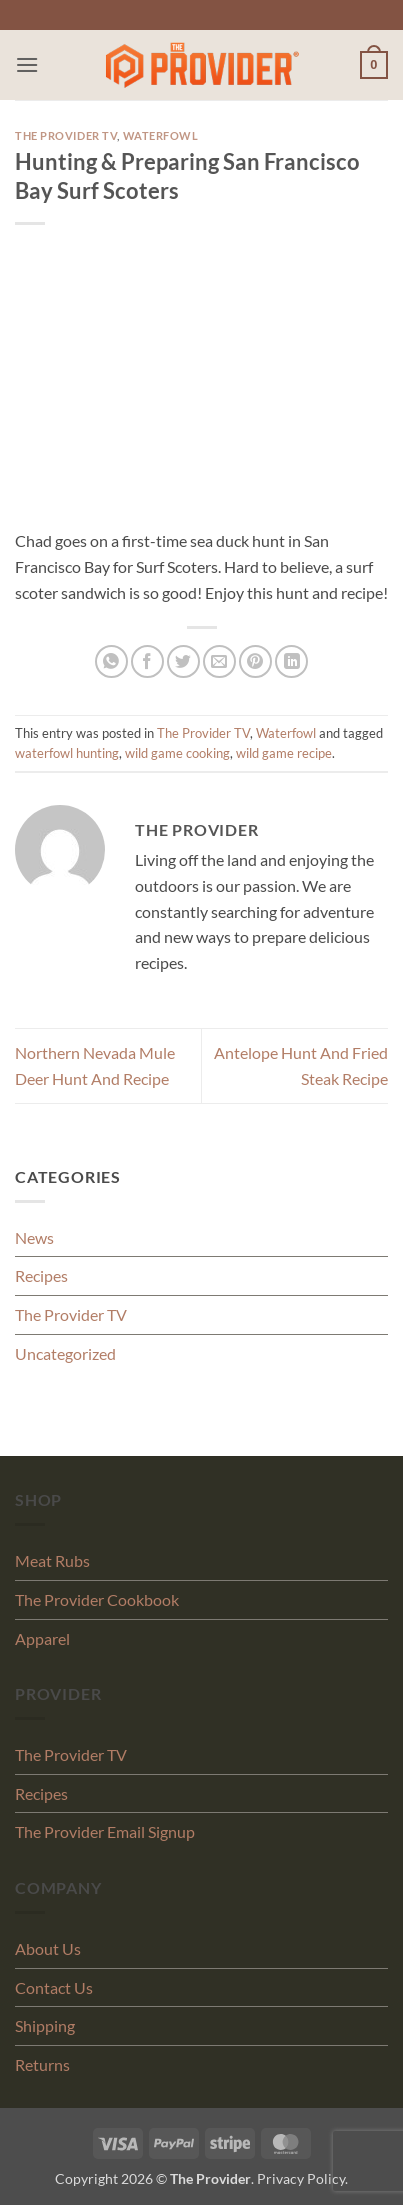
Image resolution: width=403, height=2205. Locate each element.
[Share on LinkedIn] (291, 661)
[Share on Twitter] (183, 661)
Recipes (41, 1275)
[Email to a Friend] (219, 661)
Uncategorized (65, 1353)
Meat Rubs (52, 1560)
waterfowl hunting (67, 753)
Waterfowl (161, 135)
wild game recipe (284, 753)
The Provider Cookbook (97, 1599)
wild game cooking (177, 753)
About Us (48, 1948)
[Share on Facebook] (147, 661)
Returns (42, 2064)
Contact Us (54, 1987)
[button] (27, 64)
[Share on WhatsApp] (111, 661)
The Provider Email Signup (105, 1831)
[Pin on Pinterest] (255, 661)
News (34, 1237)
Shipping (45, 2025)
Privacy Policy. (302, 2178)
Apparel (42, 1638)
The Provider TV (66, 135)
